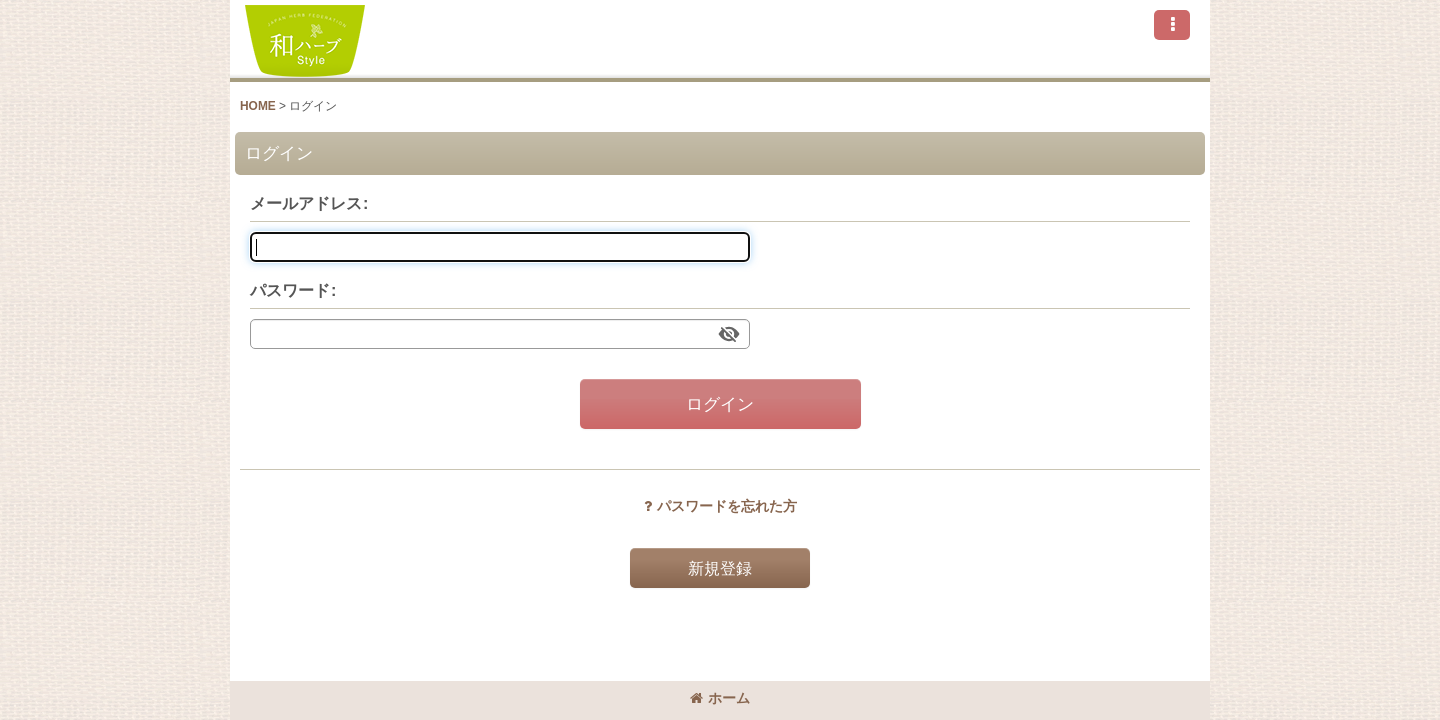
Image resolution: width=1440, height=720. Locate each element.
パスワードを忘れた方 (720, 506)
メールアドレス (306, 203)
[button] (1172, 25)
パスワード (290, 290)
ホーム (720, 698)
